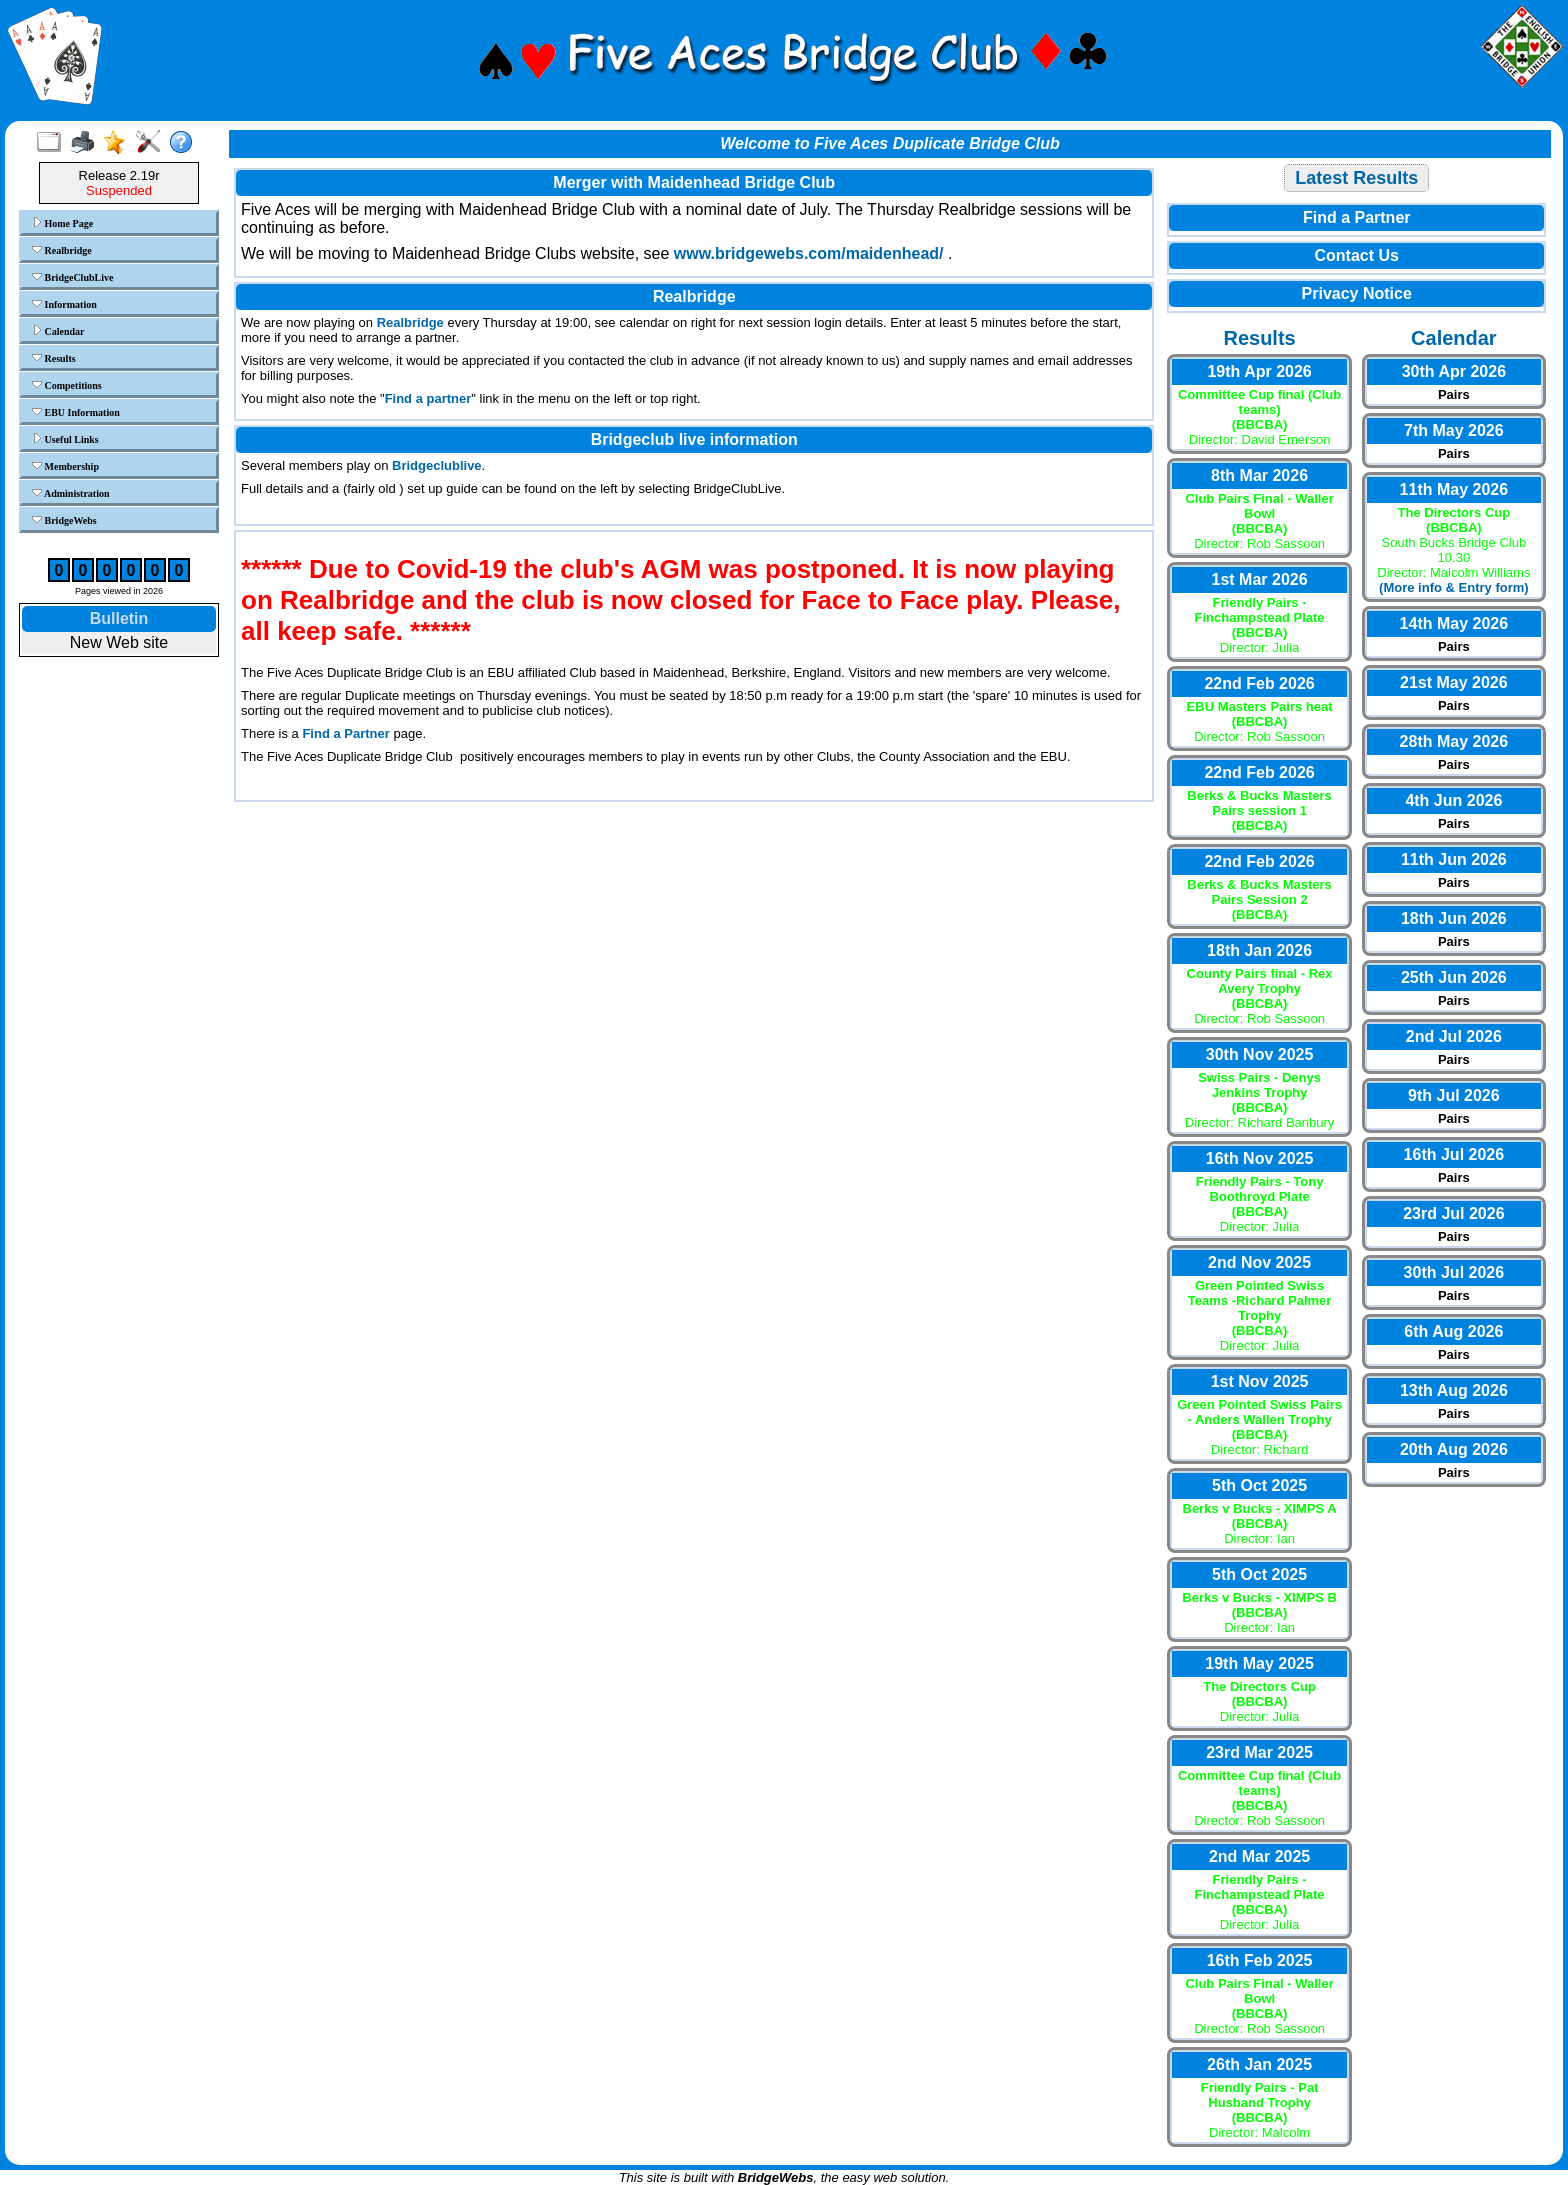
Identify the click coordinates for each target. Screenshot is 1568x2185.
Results (54, 358)
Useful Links (65, 439)
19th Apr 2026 (1259, 371)
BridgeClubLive (72, 277)
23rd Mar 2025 (1259, 1752)
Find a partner (428, 398)
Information (64, 304)
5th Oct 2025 (1259, 1485)
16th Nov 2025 (1260, 1158)
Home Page (62, 223)
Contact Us (1356, 255)
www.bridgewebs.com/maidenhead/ (809, 253)
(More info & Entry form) (1454, 587)
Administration (71, 493)
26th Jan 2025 (1259, 2064)
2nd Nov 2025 (1259, 1262)
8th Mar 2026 (1259, 475)
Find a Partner (345, 733)
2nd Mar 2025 (1259, 1856)
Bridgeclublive (437, 465)
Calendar (58, 331)
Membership (65, 466)
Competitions (67, 385)
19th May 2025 (1259, 1663)
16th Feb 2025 (1260, 1960)
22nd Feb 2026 (1259, 683)
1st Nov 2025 (1260, 1381)
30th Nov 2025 (1260, 1054)
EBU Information (76, 412)
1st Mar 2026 (1260, 579)
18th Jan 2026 (1259, 950)
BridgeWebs (64, 520)
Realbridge (62, 250)
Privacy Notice (1357, 293)
